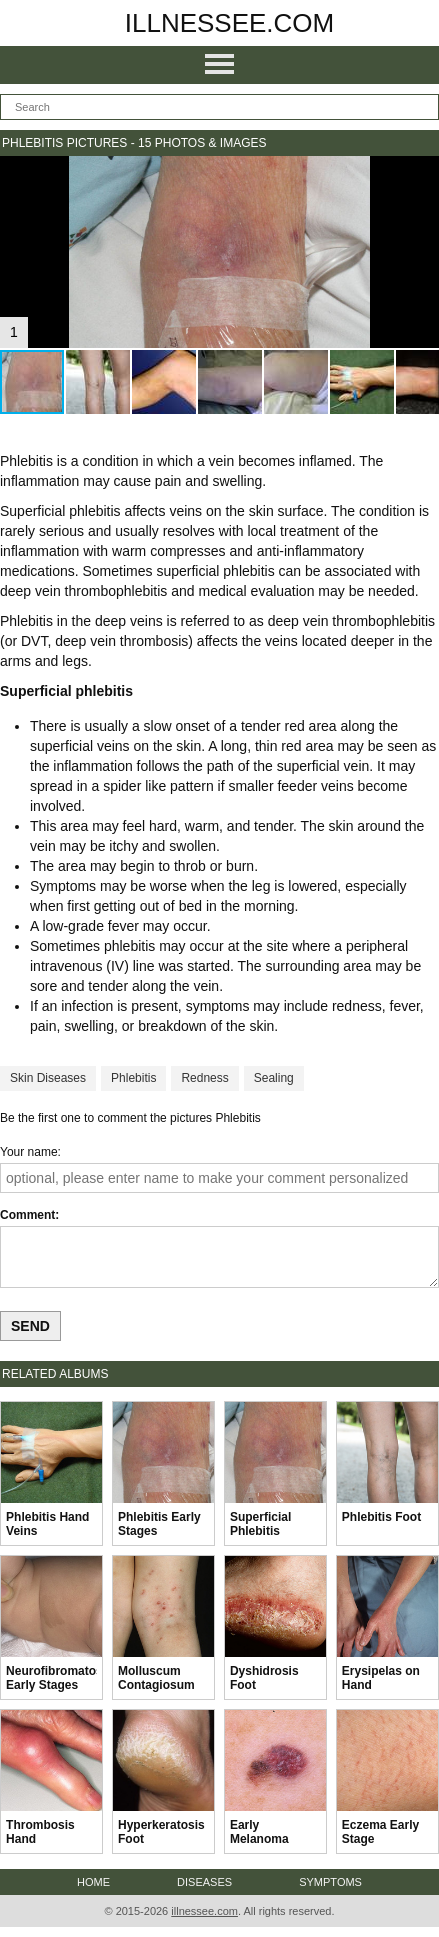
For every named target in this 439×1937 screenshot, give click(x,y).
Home (93, 1882)
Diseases (204, 1882)
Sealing (274, 1078)
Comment (27, 1215)
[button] (421, 174)
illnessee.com (230, 23)
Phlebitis (133, 1078)
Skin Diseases (48, 1078)
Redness (204, 1078)
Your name (29, 1152)
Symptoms (330, 1882)
